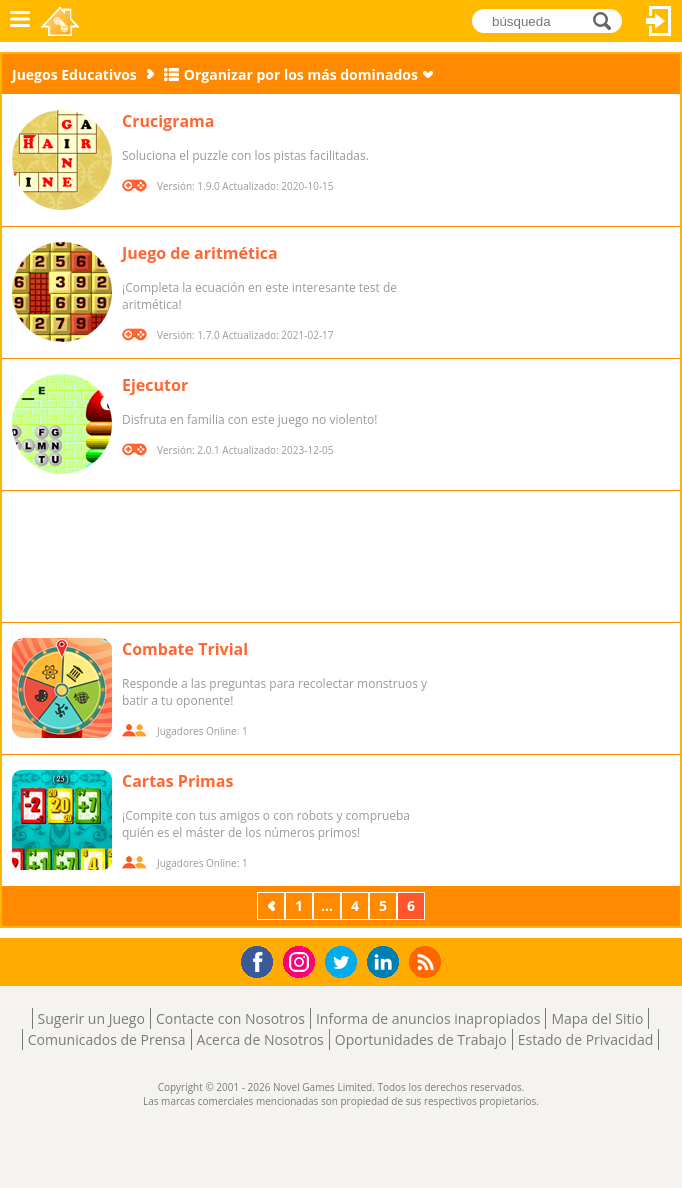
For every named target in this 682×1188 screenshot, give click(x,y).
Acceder (659, 21)
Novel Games (61, 21)
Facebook (262, 959)
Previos (273, 905)
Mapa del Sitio (597, 1018)
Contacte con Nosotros (230, 1018)
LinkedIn (386, 962)
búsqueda (607, 20)
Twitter (345, 963)
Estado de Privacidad (586, 1039)
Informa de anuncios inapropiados (428, 1018)
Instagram (302, 960)
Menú (20, 21)
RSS (427, 961)
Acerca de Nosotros (260, 1039)
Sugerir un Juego (91, 1018)
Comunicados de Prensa (107, 1039)
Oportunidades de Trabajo (421, 1039)
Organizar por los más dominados (301, 74)
